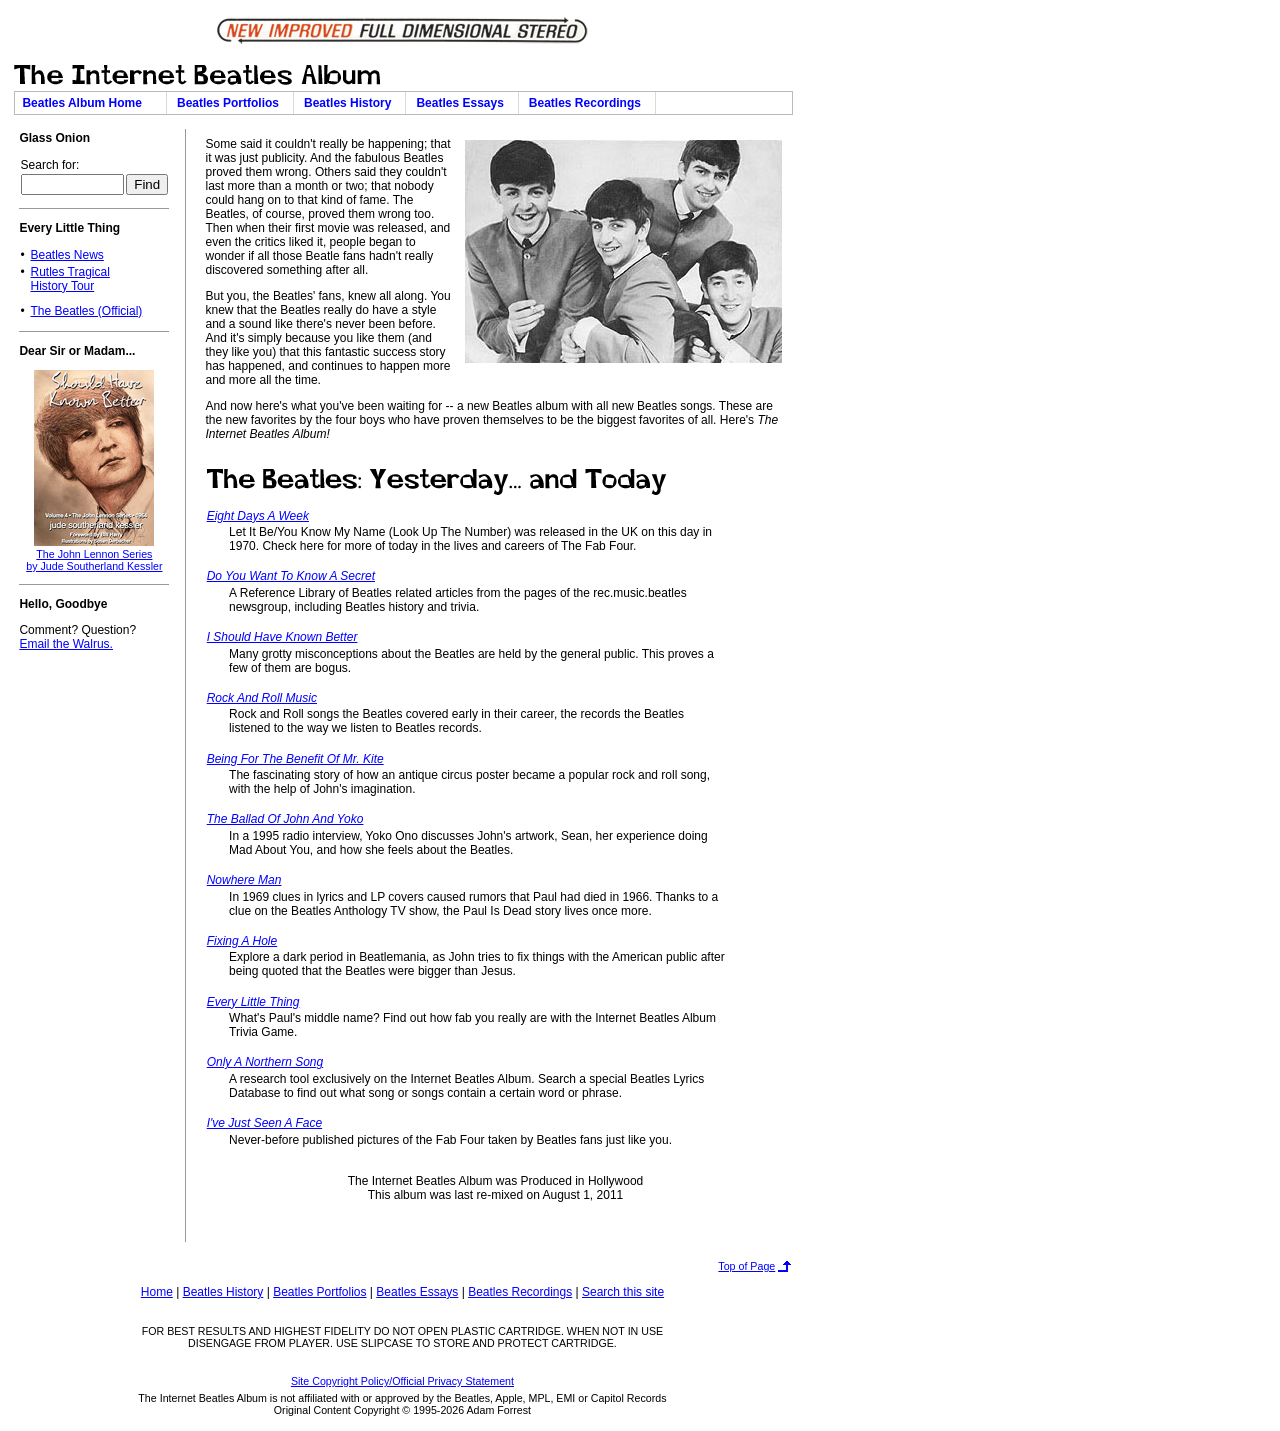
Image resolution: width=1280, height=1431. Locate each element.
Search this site (623, 1292)
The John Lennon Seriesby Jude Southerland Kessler (94, 560)
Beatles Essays (463, 103)
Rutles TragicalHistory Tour (69, 279)
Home (157, 1292)
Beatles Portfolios (231, 103)
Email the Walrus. (66, 644)
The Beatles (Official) (86, 311)
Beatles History (351, 103)
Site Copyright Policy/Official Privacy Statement (402, 1381)
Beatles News (66, 255)
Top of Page (746, 1266)
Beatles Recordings (588, 103)
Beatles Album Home (90, 103)
